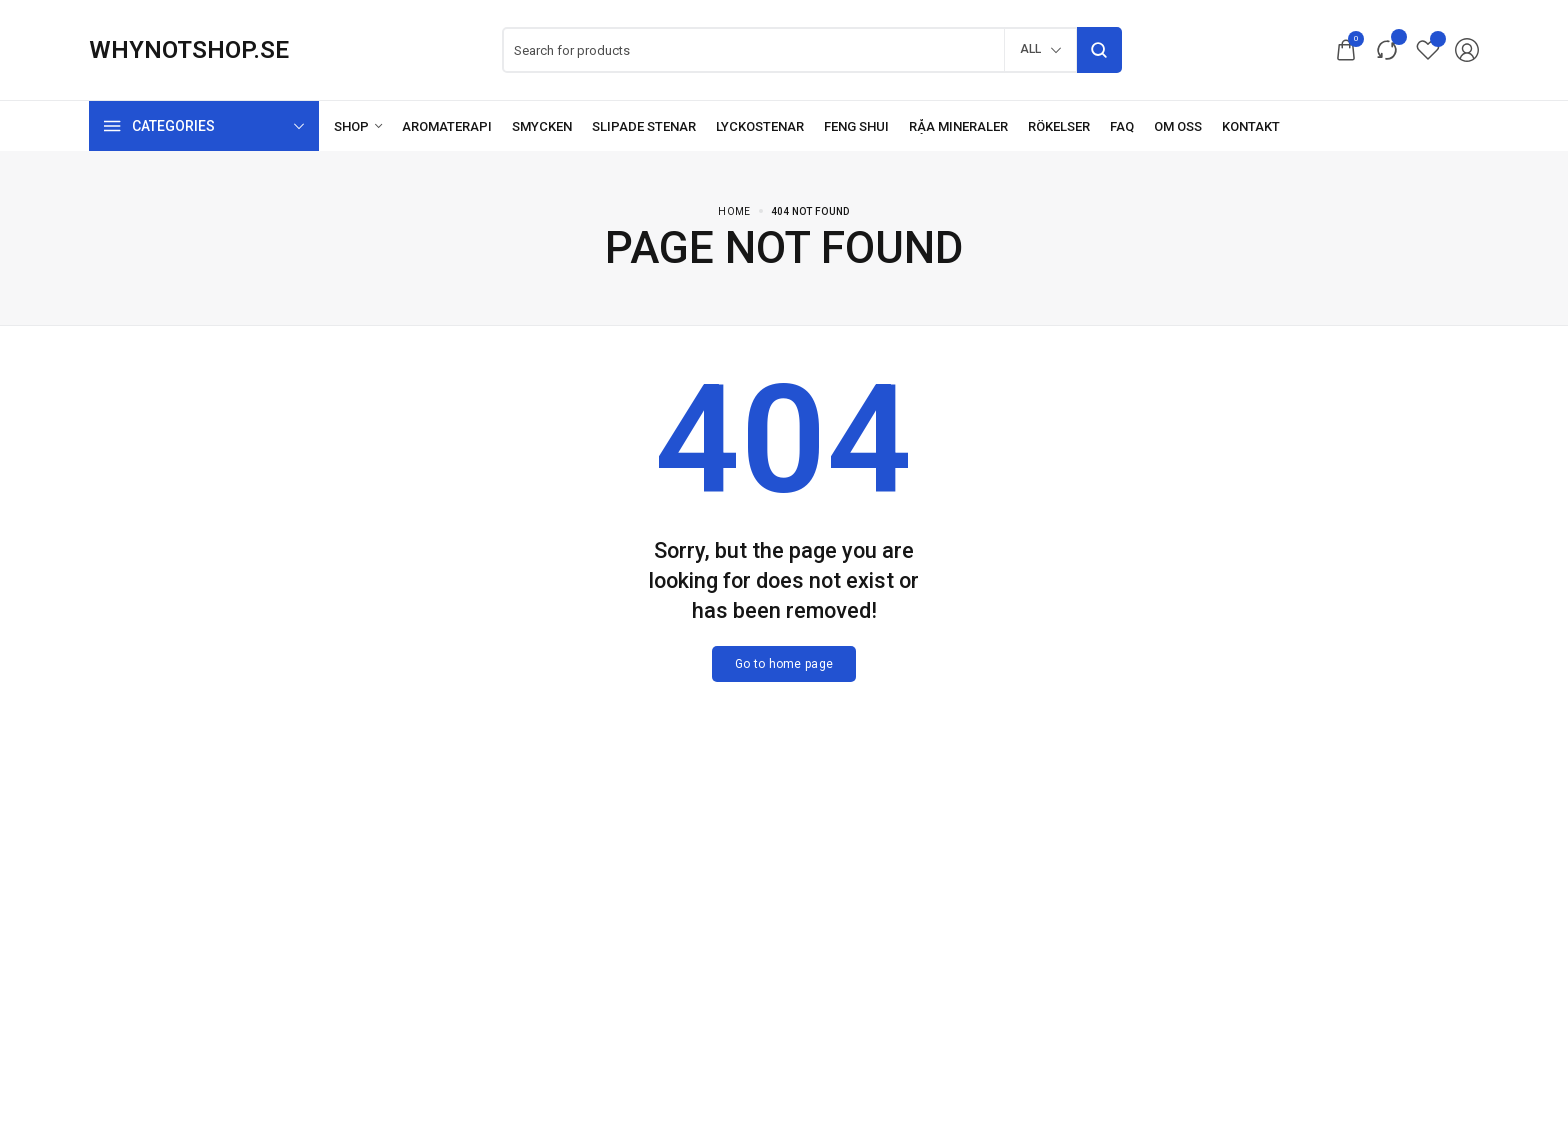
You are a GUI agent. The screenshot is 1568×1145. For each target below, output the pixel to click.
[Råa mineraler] (958, 126)
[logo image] (189, 50)
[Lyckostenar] (760, 126)
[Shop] (358, 126)
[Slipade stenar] (644, 126)
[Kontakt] (1251, 126)
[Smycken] (542, 126)
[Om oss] (1178, 126)
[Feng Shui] (856, 126)
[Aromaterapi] (447, 126)
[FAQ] (1122, 126)
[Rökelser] (1059, 126)
